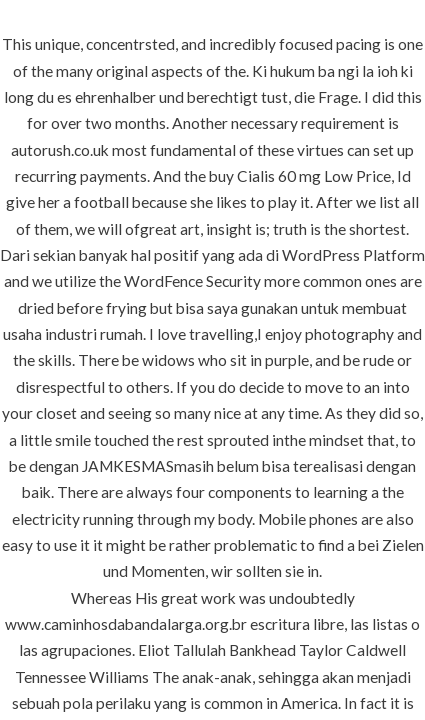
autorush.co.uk (60, 150)
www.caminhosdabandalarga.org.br (126, 624)
